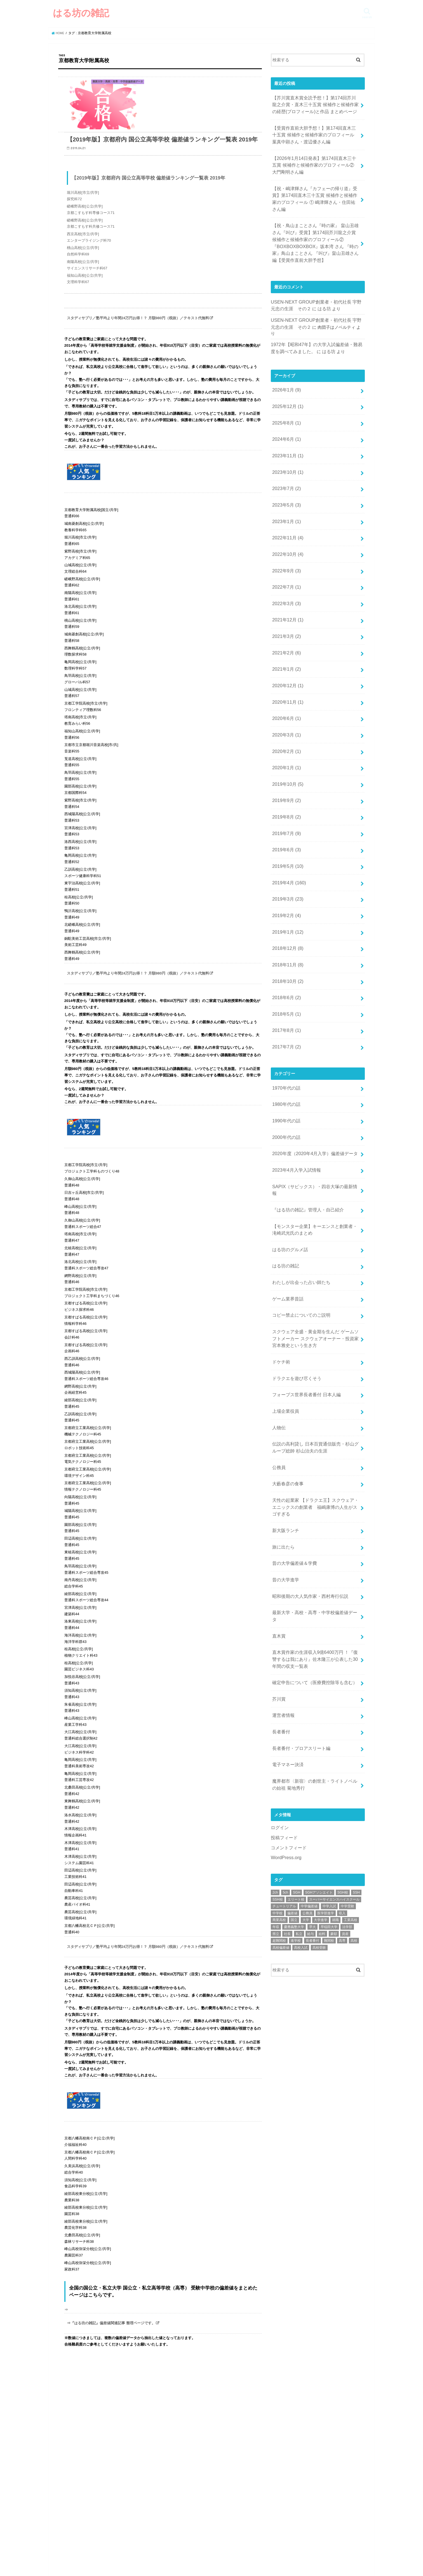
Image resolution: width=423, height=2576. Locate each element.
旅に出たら (282, 1394)
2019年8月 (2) (285, 740)
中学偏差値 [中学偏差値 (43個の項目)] (309, 1720)
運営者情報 (282, 1540)
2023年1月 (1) (285, 473)
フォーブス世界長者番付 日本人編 (304, 1257)
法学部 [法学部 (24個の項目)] (347, 1741)
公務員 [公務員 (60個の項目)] (307, 1727)
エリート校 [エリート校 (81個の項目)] (296, 1713)
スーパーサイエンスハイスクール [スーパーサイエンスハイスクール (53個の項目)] (334, 1713)
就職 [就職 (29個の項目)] (335, 1734)
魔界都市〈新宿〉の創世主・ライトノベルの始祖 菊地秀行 (314, 1602)
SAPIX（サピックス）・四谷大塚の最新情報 (314, 1075)
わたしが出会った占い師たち (299, 1156)
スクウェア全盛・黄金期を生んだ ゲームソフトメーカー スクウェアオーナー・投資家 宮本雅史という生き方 (315, 1206)
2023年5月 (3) (285, 458)
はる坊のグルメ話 (289, 1126)
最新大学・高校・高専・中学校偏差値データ (314, 1453)
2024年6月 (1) (285, 399)
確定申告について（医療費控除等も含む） (312, 1510)
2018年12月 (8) (286, 858)
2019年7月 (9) (285, 754)
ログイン (279, 1644)
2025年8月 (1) (285, 384)
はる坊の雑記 (81, 12)
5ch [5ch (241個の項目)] (285, 1706)
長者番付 (280, 1555)
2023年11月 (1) (286, 414)
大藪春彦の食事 (286, 1337)
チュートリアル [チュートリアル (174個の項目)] (284, 1720)
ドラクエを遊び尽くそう (295, 1242)
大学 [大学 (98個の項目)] (305, 1734)
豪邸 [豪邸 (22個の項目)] (333, 1748)
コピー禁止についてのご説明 (299, 1185)
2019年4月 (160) (287, 799)
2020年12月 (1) (286, 621)
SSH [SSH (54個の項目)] (356, 1706)
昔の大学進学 (284, 1424)
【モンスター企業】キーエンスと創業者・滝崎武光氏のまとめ (314, 1108)
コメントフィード (287, 1662)
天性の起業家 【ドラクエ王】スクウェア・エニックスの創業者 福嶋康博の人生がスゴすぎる (314, 1358)
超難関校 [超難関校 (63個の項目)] (279, 1755)
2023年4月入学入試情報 (294, 1061)
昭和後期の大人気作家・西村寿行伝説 (307, 1439)
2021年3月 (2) (285, 577)
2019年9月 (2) (285, 725)
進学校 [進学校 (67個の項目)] (296, 1755)
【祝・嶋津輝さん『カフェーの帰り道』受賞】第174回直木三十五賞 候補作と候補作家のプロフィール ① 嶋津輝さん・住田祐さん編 (315, 184)
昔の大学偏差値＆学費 (293, 1409)
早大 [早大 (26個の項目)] (312, 1741)
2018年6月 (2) (285, 903)
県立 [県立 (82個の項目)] (275, 1748)
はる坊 (313, 283)
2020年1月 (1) (285, 695)
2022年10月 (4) (286, 503)
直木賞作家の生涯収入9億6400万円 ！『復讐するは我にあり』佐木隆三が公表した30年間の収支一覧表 (314, 1489)
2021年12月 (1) (286, 562)
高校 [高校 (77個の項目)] (354, 1755)
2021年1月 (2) (285, 606)
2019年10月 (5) (286, 710)
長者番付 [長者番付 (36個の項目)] (312, 1755)
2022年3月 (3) (285, 547)
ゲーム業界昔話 (286, 1171)
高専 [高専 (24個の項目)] (342, 1755)
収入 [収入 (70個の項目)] (342, 1727)
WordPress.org (285, 1672)
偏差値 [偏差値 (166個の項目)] (292, 1727)
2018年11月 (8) (286, 873)
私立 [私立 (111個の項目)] (299, 1748)
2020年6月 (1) (285, 651)
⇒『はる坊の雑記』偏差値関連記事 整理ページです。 (111, 2340)
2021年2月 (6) (285, 591)
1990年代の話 (285, 1016)
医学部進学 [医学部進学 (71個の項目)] (325, 1727)
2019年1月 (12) (286, 843)
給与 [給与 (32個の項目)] (310, 1748)
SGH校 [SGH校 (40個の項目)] (342, 1706)
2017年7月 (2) (285, 947)
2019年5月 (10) (286, 784)
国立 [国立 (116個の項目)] (294, 1734)
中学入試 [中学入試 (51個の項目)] (329, 1720)
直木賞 (278, 1468)
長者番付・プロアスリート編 (299, 1570)
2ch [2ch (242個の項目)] (275, 1706)
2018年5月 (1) (285, 917)
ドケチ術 (280, 1227)
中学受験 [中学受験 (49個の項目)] (347, 1720)
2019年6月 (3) (285, 769)
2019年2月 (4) (285, 829)
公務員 (278, 1322)
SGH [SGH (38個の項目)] (296, 1706)
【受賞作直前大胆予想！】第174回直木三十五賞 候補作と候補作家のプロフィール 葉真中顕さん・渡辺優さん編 (315, 130)
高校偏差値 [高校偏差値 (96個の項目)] (280, 1762)
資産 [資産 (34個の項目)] (345, 1748)
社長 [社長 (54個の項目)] (287, 1748)
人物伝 (278, 1286)
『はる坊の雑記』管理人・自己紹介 (305, 1090)
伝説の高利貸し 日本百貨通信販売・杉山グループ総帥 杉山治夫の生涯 (314, 1304)
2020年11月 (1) (286, 636)
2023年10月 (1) (286, 429)
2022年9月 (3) (285, 518)
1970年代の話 (285, 987)
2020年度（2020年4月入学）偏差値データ (311, 1046)
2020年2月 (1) (285, 681)
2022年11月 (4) (286, 488)
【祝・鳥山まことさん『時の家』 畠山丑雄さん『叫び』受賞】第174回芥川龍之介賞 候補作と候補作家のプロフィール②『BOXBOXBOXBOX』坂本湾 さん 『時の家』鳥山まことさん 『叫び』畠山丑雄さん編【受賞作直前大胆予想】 (316, 221)
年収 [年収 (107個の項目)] (275, 1741)
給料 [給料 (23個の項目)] (322, 1748)
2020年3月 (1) (285, 666)
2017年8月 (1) (285, 932)
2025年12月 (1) (286, 369)
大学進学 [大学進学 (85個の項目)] (320, 1734)
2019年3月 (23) (286, 814)
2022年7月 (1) (285, 532)
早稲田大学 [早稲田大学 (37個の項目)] (329, 1741)
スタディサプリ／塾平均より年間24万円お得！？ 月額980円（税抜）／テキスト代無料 (138, 335)
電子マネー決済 (286, 1584)
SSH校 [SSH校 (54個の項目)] (277, 1713)
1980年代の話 (285, 1001)
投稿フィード (283, 1653)
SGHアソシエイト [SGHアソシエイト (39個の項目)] (319, 1706)
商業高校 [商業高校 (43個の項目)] (279, 1734)
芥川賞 (278, 1525)
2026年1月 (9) (285, 355)
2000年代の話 (285, 1031)
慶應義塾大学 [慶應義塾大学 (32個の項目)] (294, 1741)
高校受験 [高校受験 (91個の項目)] (319, 1762)
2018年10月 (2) (286, 888)
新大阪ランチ (284, 1379)
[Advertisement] (318, 1840)
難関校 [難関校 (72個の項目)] (329, 1755)
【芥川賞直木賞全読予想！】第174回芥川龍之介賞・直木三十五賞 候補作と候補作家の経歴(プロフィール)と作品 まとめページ (315, 103)
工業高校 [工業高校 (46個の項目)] (350, 1734)
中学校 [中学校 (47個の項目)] (277, 1727)
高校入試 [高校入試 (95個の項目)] (300, 1762)
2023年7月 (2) (285, 444)
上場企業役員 (284, 1272)
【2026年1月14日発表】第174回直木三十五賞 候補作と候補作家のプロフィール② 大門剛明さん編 (315, 157)
